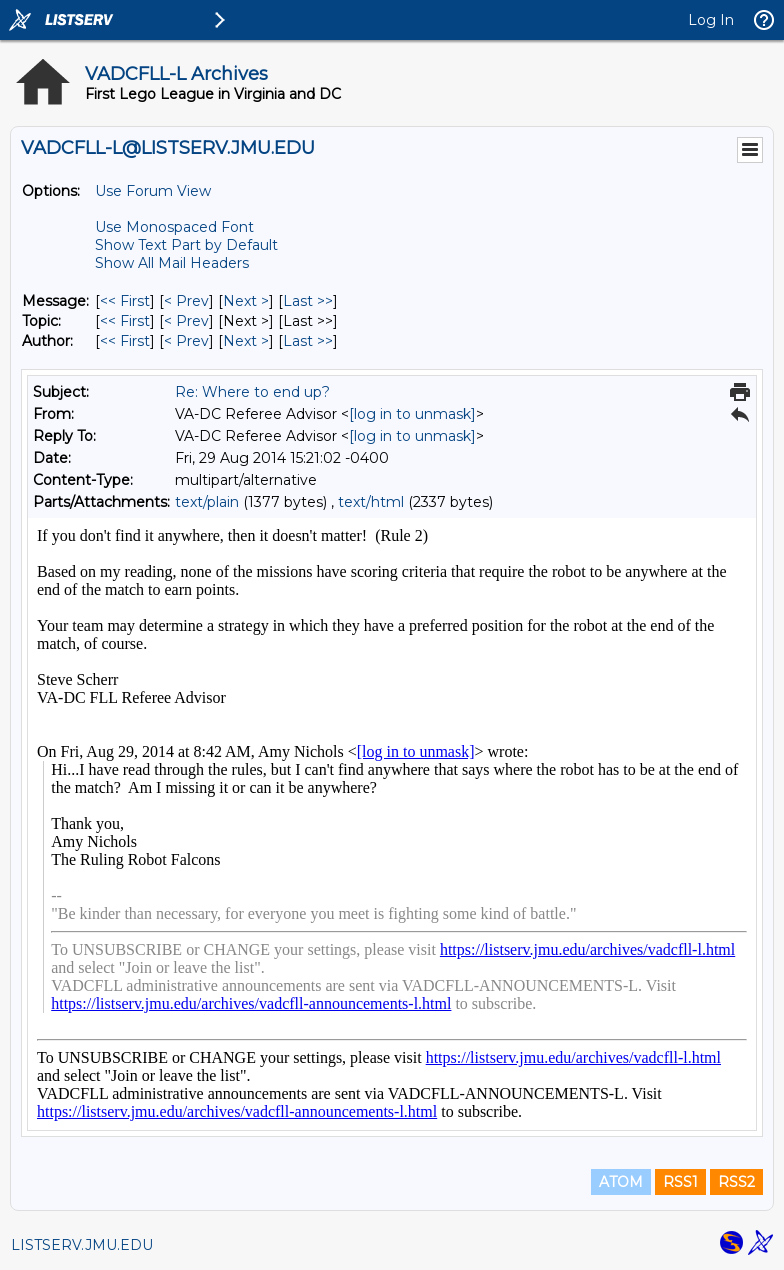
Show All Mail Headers (172, 263)
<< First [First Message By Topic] (125, 321)
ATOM (621, 1182)
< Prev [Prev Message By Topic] (186, 321)
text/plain (207, 502)
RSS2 (736, 1182)
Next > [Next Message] (246, 301)
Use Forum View (153, 191)
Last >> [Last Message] (308, 301)
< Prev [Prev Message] (186, 301)
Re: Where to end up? (252, 392)
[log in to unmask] (412, 414)
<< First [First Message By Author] (125, 341)
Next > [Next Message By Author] (246, 341)
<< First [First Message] (125, 301)
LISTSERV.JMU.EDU (82, 1245)
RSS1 (680, 1182)
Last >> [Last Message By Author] (308, 341)
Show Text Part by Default (186, 245)
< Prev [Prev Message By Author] (186, 341)
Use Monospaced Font (174, 227)
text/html (371, 502)
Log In (711, 20)
